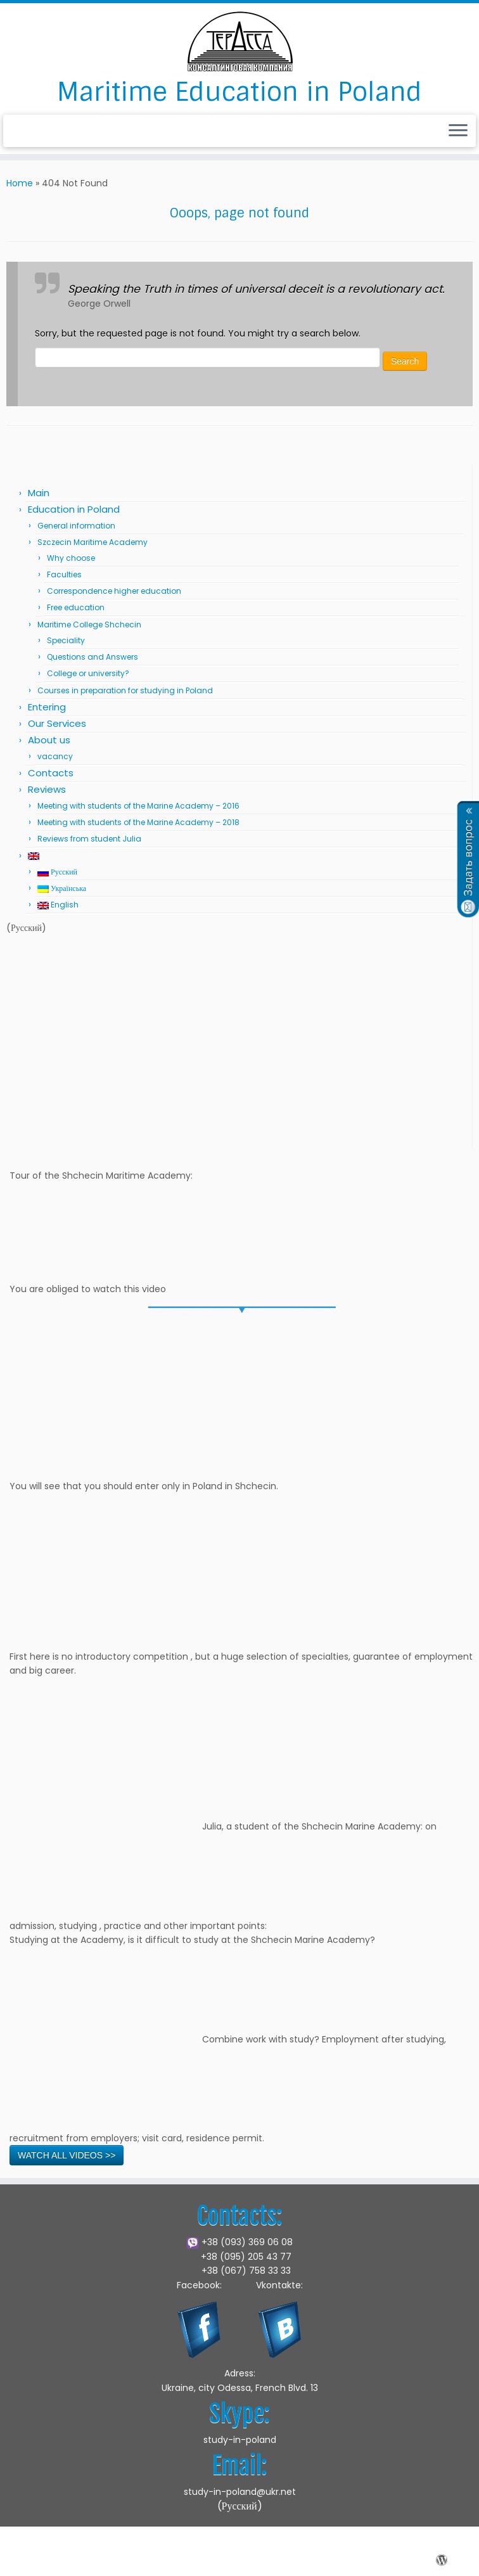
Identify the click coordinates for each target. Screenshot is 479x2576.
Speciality (66, 640)
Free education (76, 607)
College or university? (88, 673)
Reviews (47, 789)
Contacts (50, 772)
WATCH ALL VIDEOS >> (66, 2155)
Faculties (64, 574)
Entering (47, 707)
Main (38, 492)
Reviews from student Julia (89, 838)
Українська (61, 888)
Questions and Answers (92, 656)
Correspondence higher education (114, 591)
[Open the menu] (458, 131)
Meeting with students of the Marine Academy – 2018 (138, 822)
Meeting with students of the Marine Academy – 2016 (138, 805)
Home (19, 183)
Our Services (57, 723)
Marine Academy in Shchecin (143, 2560)
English (58, 904)
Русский (57, 871)
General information (76, 525)
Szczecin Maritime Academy (92, 542)
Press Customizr (326, 2560)
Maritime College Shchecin (89, 624)
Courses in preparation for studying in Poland (125, 690)
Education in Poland (74, 509)
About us (49, 740)
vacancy (55, 756)
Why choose (71, 558)
